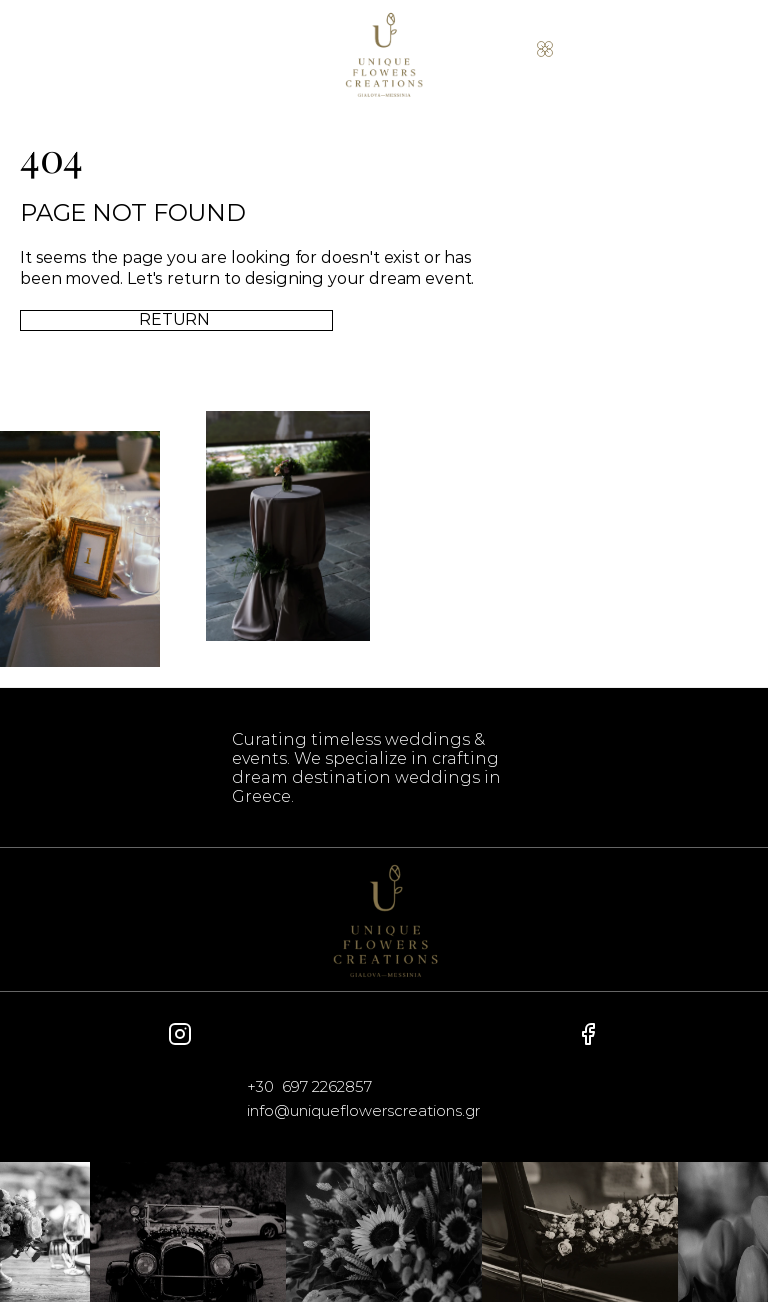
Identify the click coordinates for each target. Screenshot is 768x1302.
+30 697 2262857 (309, 1086)
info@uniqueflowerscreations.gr (363, 1110)
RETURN (176, 318)
